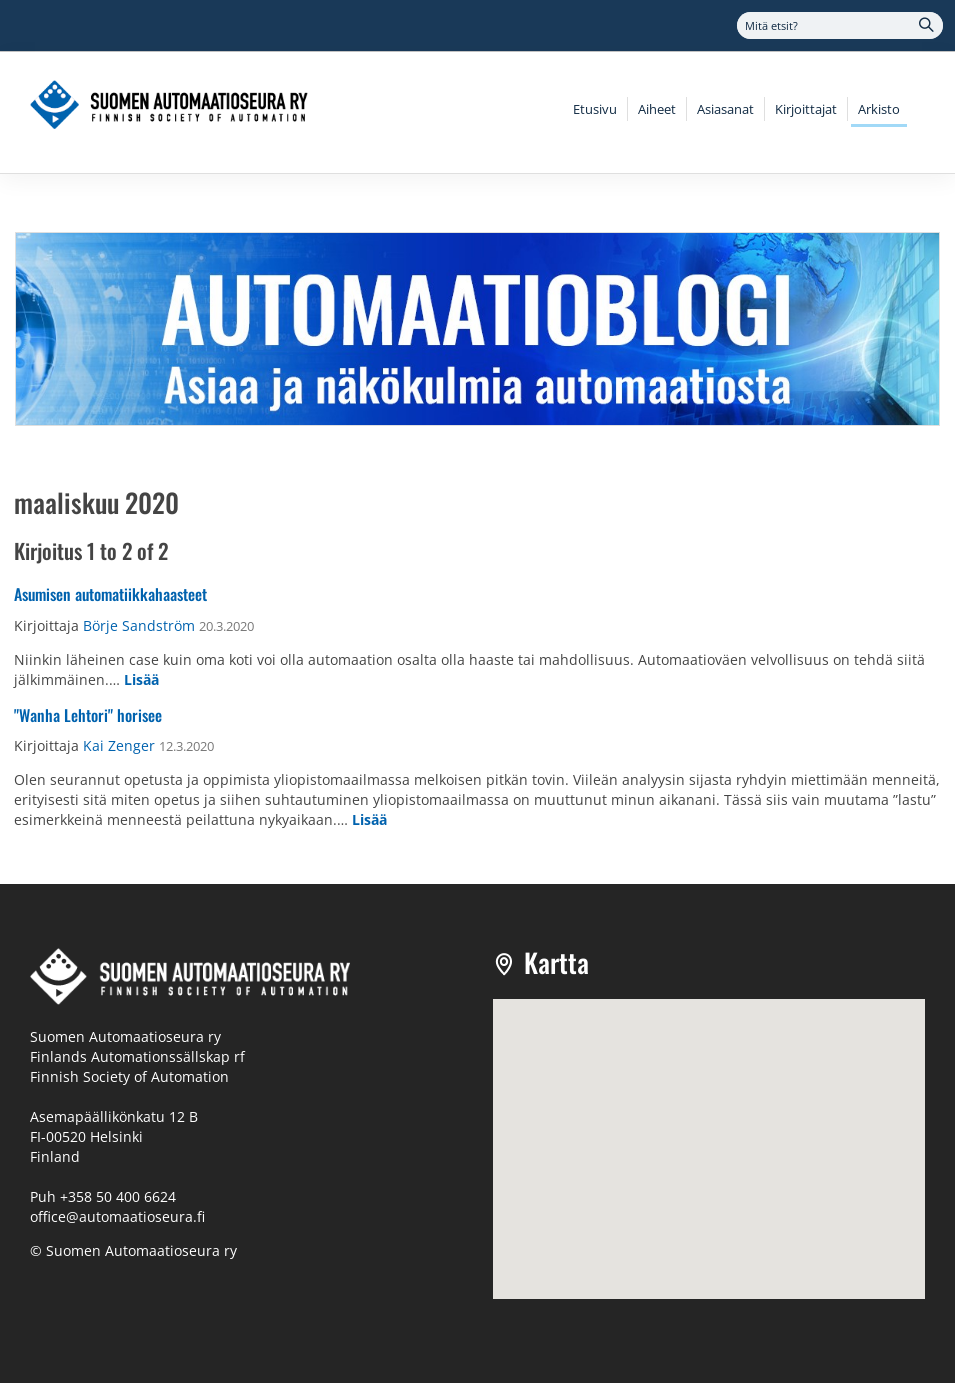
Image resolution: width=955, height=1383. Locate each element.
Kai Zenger (119, 745)
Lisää (141, 679)
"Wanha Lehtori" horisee (88, 715)
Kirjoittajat (806, 109)
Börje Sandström (139, 625)
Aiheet (657, 109)
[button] (709, 1130)
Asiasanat (725, 109)
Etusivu (595, 109)
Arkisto (879, 109)
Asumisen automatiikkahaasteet (110, 594)
